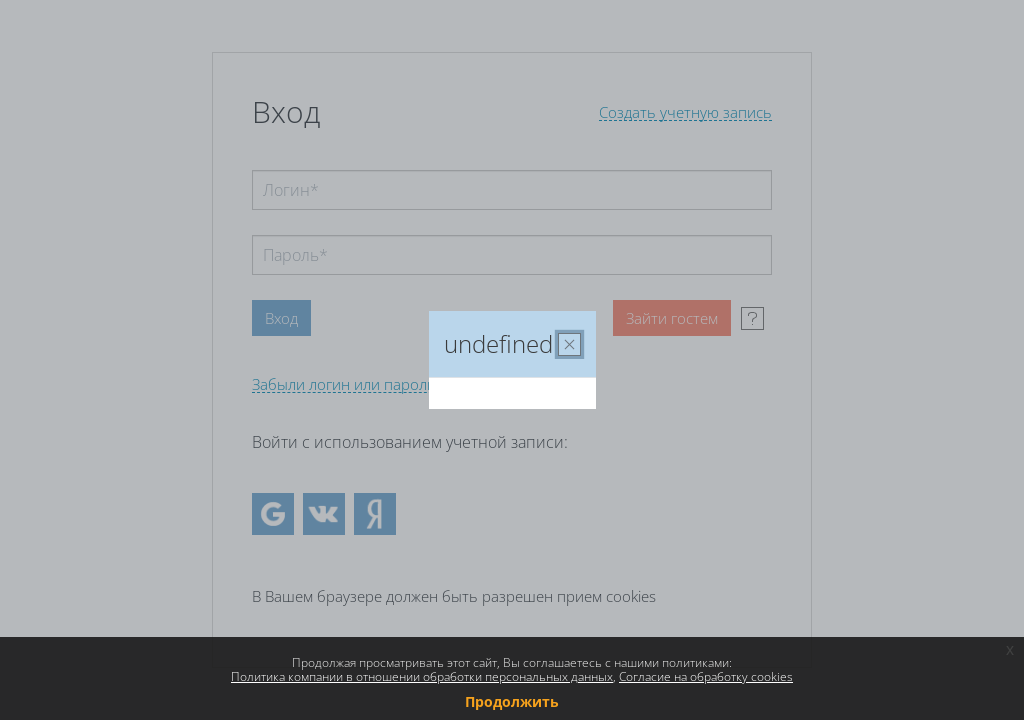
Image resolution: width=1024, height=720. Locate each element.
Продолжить (512, 701)
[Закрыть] (569, 344)
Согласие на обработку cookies (706, 676)
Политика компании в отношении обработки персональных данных (422, 676)
